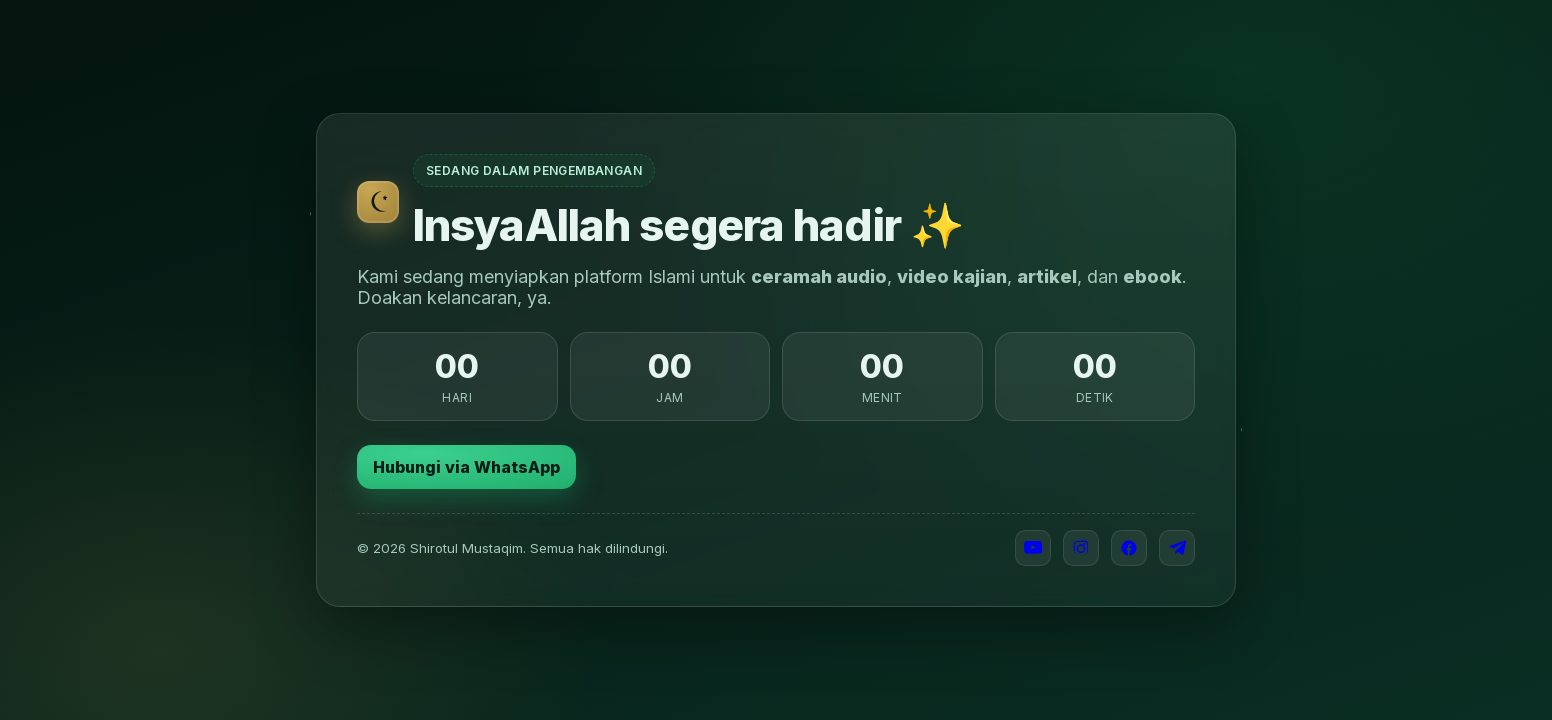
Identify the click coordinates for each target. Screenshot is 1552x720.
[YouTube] (1033, 548)
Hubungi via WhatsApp (466, 467)
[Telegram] (1177, 548)
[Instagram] (1081, 548)
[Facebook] (1129, 548)
